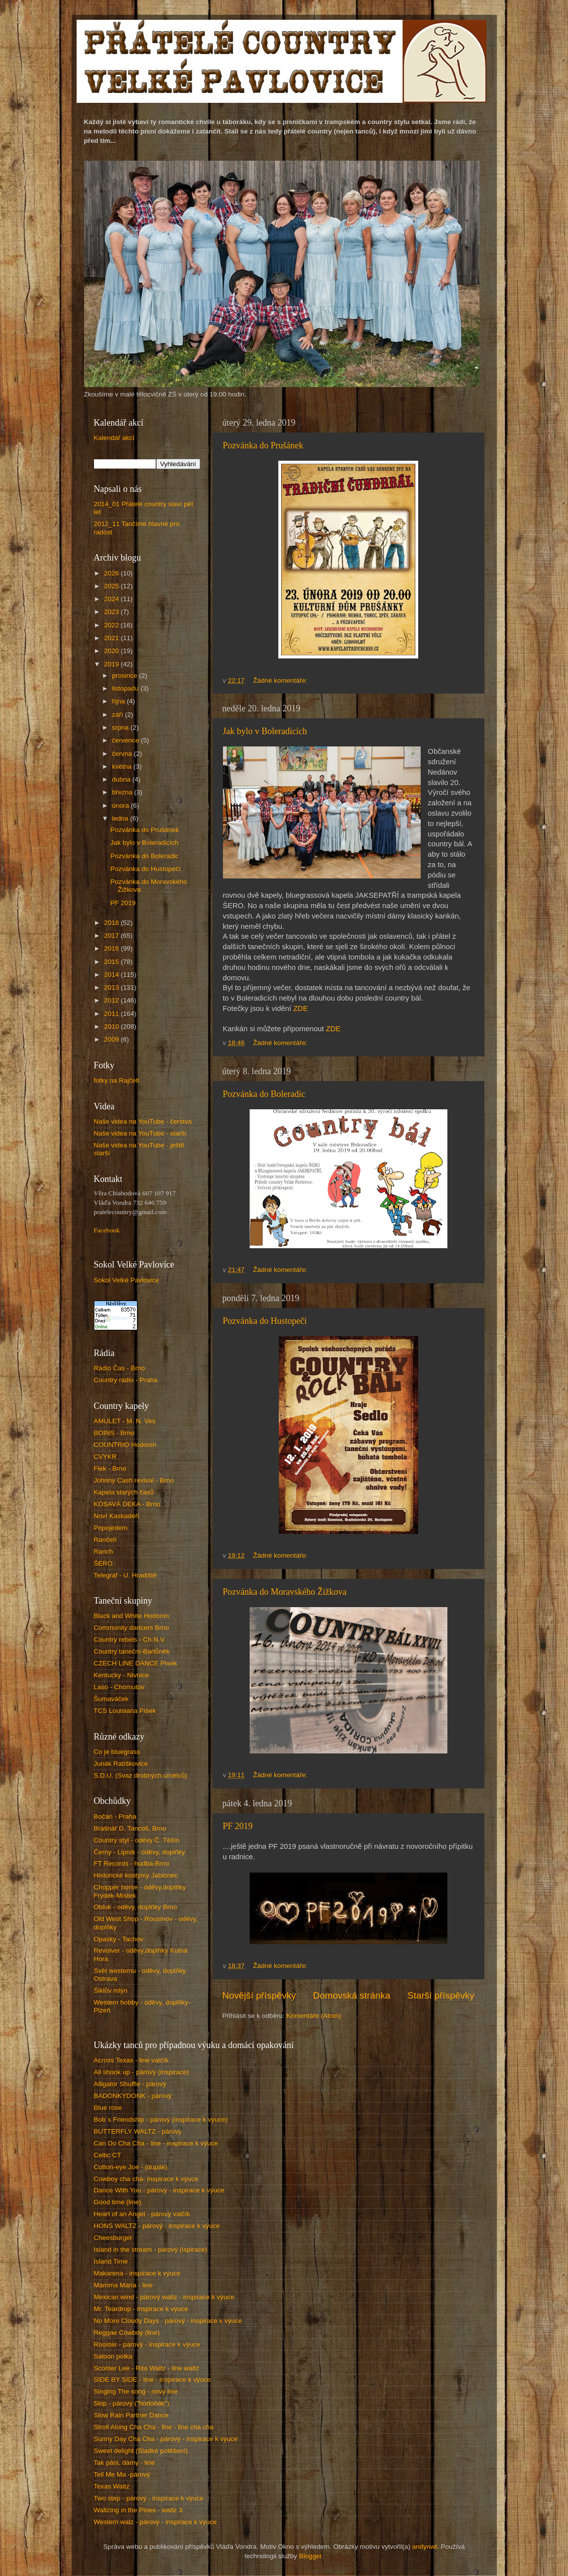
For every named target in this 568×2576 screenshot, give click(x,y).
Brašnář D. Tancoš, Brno (130, 1828)
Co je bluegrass (117, 1751)
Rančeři (105, 1539)
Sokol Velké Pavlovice (126, 1280)
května (123, 766)
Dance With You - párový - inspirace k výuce (159, 2190)
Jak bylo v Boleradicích (265, 731)
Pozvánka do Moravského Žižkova (285, 1592)
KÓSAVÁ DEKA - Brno (127, 1504)
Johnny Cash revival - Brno (134, 1480)
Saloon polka (113, 2356)
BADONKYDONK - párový (133, 2095)
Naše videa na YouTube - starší (140, 1133)
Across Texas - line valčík (131, 2060)
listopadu (126, 688)
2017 (112, 935)
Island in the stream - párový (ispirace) (151, 2249)
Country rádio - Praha (126, 1380)
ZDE (300, 1008)
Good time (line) (117, 2202)
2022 (112, 625)
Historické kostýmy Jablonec (136, 1875)
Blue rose (108, 2107)
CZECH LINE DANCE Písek (135, 1663)
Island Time (111, 2261)
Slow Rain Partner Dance (131, 2415)
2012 (112, 1000)
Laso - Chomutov (119, 1687)
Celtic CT (108, 2155)
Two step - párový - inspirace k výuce (149, 2498)
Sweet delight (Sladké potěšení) (141, 2450)
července (126, 740)
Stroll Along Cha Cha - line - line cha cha (154, 2427)
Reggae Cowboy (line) (127, 2332)
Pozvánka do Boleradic (264, 1094)
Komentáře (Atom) (313, 2015)
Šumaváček (111, 1699)
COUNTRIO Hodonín (125, 1444)
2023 (112, 611)
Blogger (310, 2556)
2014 (112, 974)
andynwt (424, 2546)
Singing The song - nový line (136, 2391)
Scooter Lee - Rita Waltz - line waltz (146, 2368)
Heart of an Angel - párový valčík (142, 2214)
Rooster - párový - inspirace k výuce (147, 2344)
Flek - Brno (110, 1468)
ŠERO (103, 1563)
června (123, 753)
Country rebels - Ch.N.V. (130, 1639)
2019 (112, 664)
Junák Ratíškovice (121, 1763)
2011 (112, 1013)
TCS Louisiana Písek (125, 1710)
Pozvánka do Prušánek (263, 445)
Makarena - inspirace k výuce (137, 2273)
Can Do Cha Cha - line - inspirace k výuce (156, 2143)
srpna (121, 727)
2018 (112, 922)
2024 (112, 599)
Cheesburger (113, 2237)
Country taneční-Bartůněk (132, 1651)
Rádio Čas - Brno (119, 1368)
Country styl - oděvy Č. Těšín (137, 1840)
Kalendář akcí (114, 437)
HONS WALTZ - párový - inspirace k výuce (157, 2225)
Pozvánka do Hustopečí (265, 1321)
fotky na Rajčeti (116, 1080)
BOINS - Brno (114, 1433)
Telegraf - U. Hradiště (125, 1575)
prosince (125, 675)
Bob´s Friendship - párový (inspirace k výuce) (161, 2119)
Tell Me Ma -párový (122, 2474)
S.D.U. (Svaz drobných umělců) (140, 1775)
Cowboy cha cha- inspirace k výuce (146, 2179)
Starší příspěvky (440, 1995)
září (118, 714)
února (121, 805)
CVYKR (105, 1456)
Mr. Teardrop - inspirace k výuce (141, 2309)
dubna (122, 779)
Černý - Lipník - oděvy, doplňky (139, 1852)
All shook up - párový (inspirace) (141, 2072)
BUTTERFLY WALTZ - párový (138, 2131)
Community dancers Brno (131, 1627)
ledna (121, 818)
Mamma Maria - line (123, 2285)
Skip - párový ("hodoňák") (132, 2403)
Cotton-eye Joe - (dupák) (131, 2167)
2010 (112, 1026)
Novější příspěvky (259, 1995)
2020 (112, 651)
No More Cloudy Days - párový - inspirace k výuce (168, 2320)
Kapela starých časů (124, 1492)
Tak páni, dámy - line (124, 2462)
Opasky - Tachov (118, 1939)
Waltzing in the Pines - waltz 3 (138, 2510)
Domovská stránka (351, 1995)
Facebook (107, 1230)
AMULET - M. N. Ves (125, 1421)
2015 (112, 961)
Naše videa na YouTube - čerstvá (143, 1121)
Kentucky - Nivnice (121, 1675)
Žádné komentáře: (281, 680)
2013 (112, 987)
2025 (112, 586)
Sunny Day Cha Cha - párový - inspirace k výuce (166, 2439)
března (123, 792)
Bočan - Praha (115, 1816)
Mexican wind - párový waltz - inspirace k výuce (164, 2297)
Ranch (103, 1551)
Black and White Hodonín (131, 1615)
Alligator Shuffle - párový (130, 2084)
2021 (112, 638)
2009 (112, 1039)
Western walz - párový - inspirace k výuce (155, 2522)
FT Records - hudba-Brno (132, 1863)
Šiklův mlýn (111, 1990)
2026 (112, 573)
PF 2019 (238, 1826)
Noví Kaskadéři (116, 1516)
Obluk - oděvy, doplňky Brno (135, 1907)
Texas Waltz (112, 2486)
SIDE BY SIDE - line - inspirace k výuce (152, 2379)
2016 (112, 948)
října (119, 701)
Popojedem (111, 1527)
